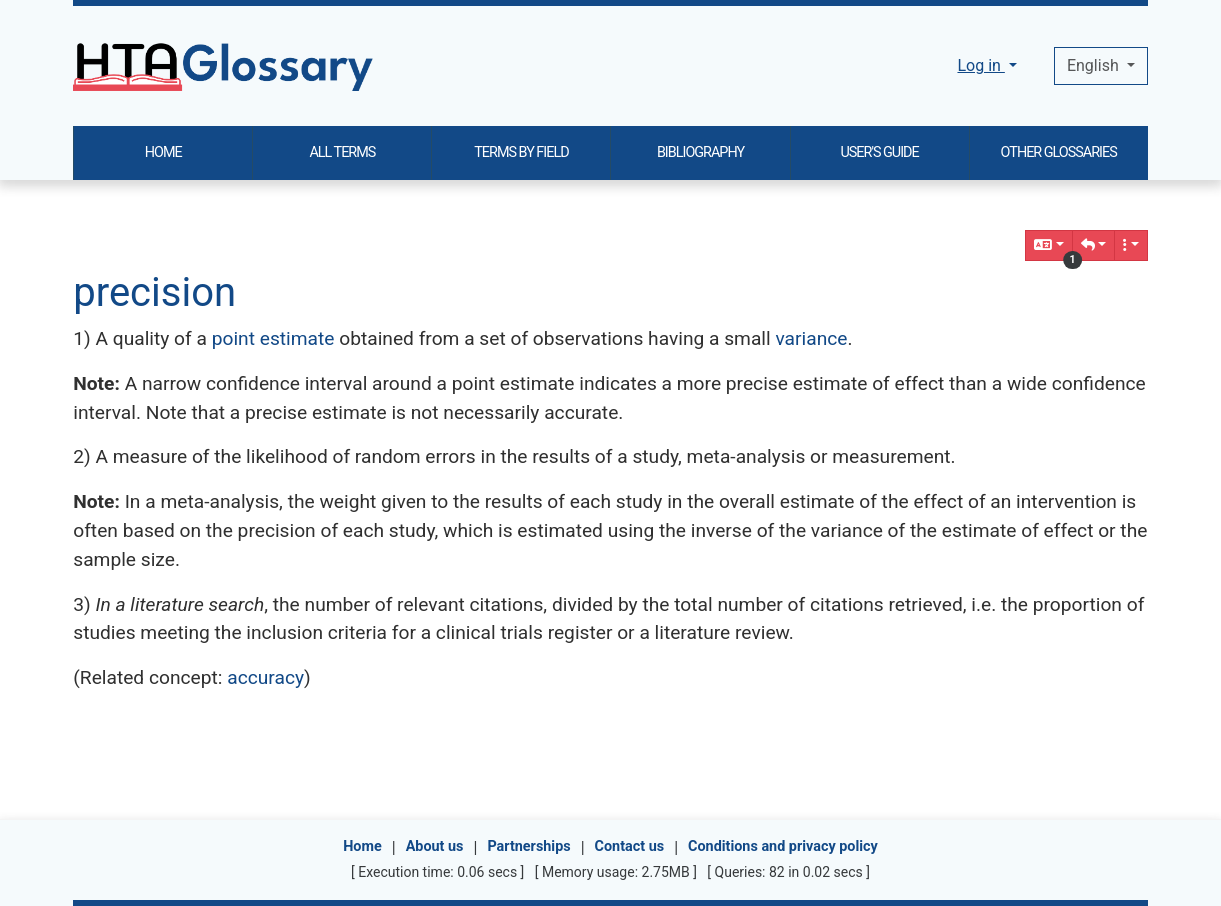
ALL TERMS (342, 152)
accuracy (265, 677)
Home (362, 846)
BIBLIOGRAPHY (700, 152)
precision (154, 292)
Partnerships (528, 846)
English (1095, 65)
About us (435, 846)
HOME (163, 152)
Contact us (630, 846)
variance (811, 338)
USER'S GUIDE (879, 152)
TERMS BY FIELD (521, 152)
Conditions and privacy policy (783, 846)
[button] (1094, 245)
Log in (980, 65)
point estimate (273, 338)
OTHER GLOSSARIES (1059, 152)
